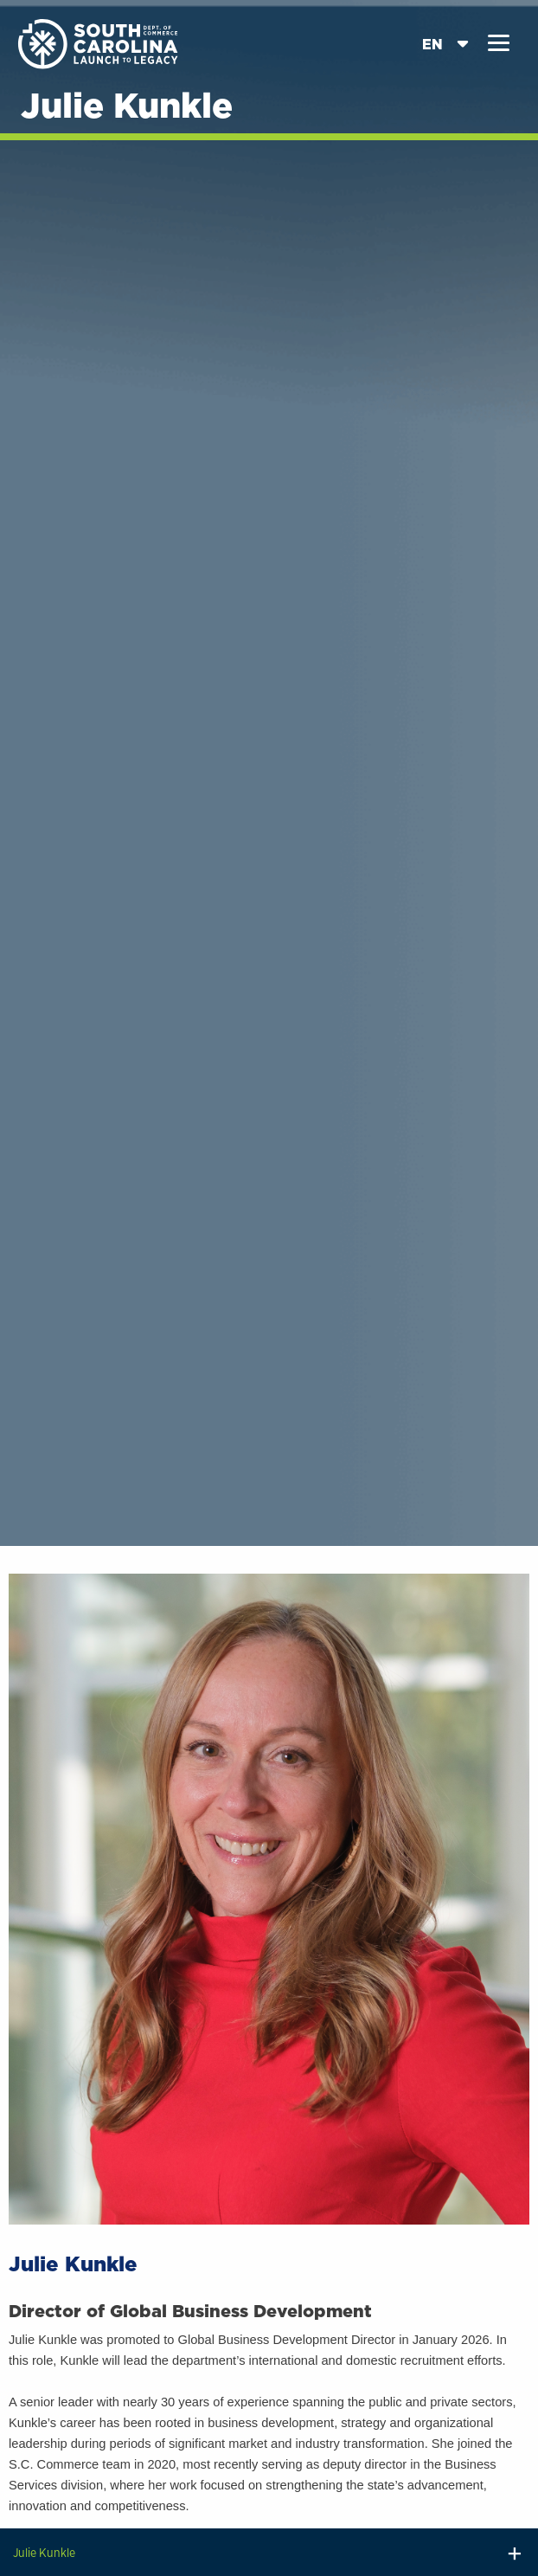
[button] (498, 43)
